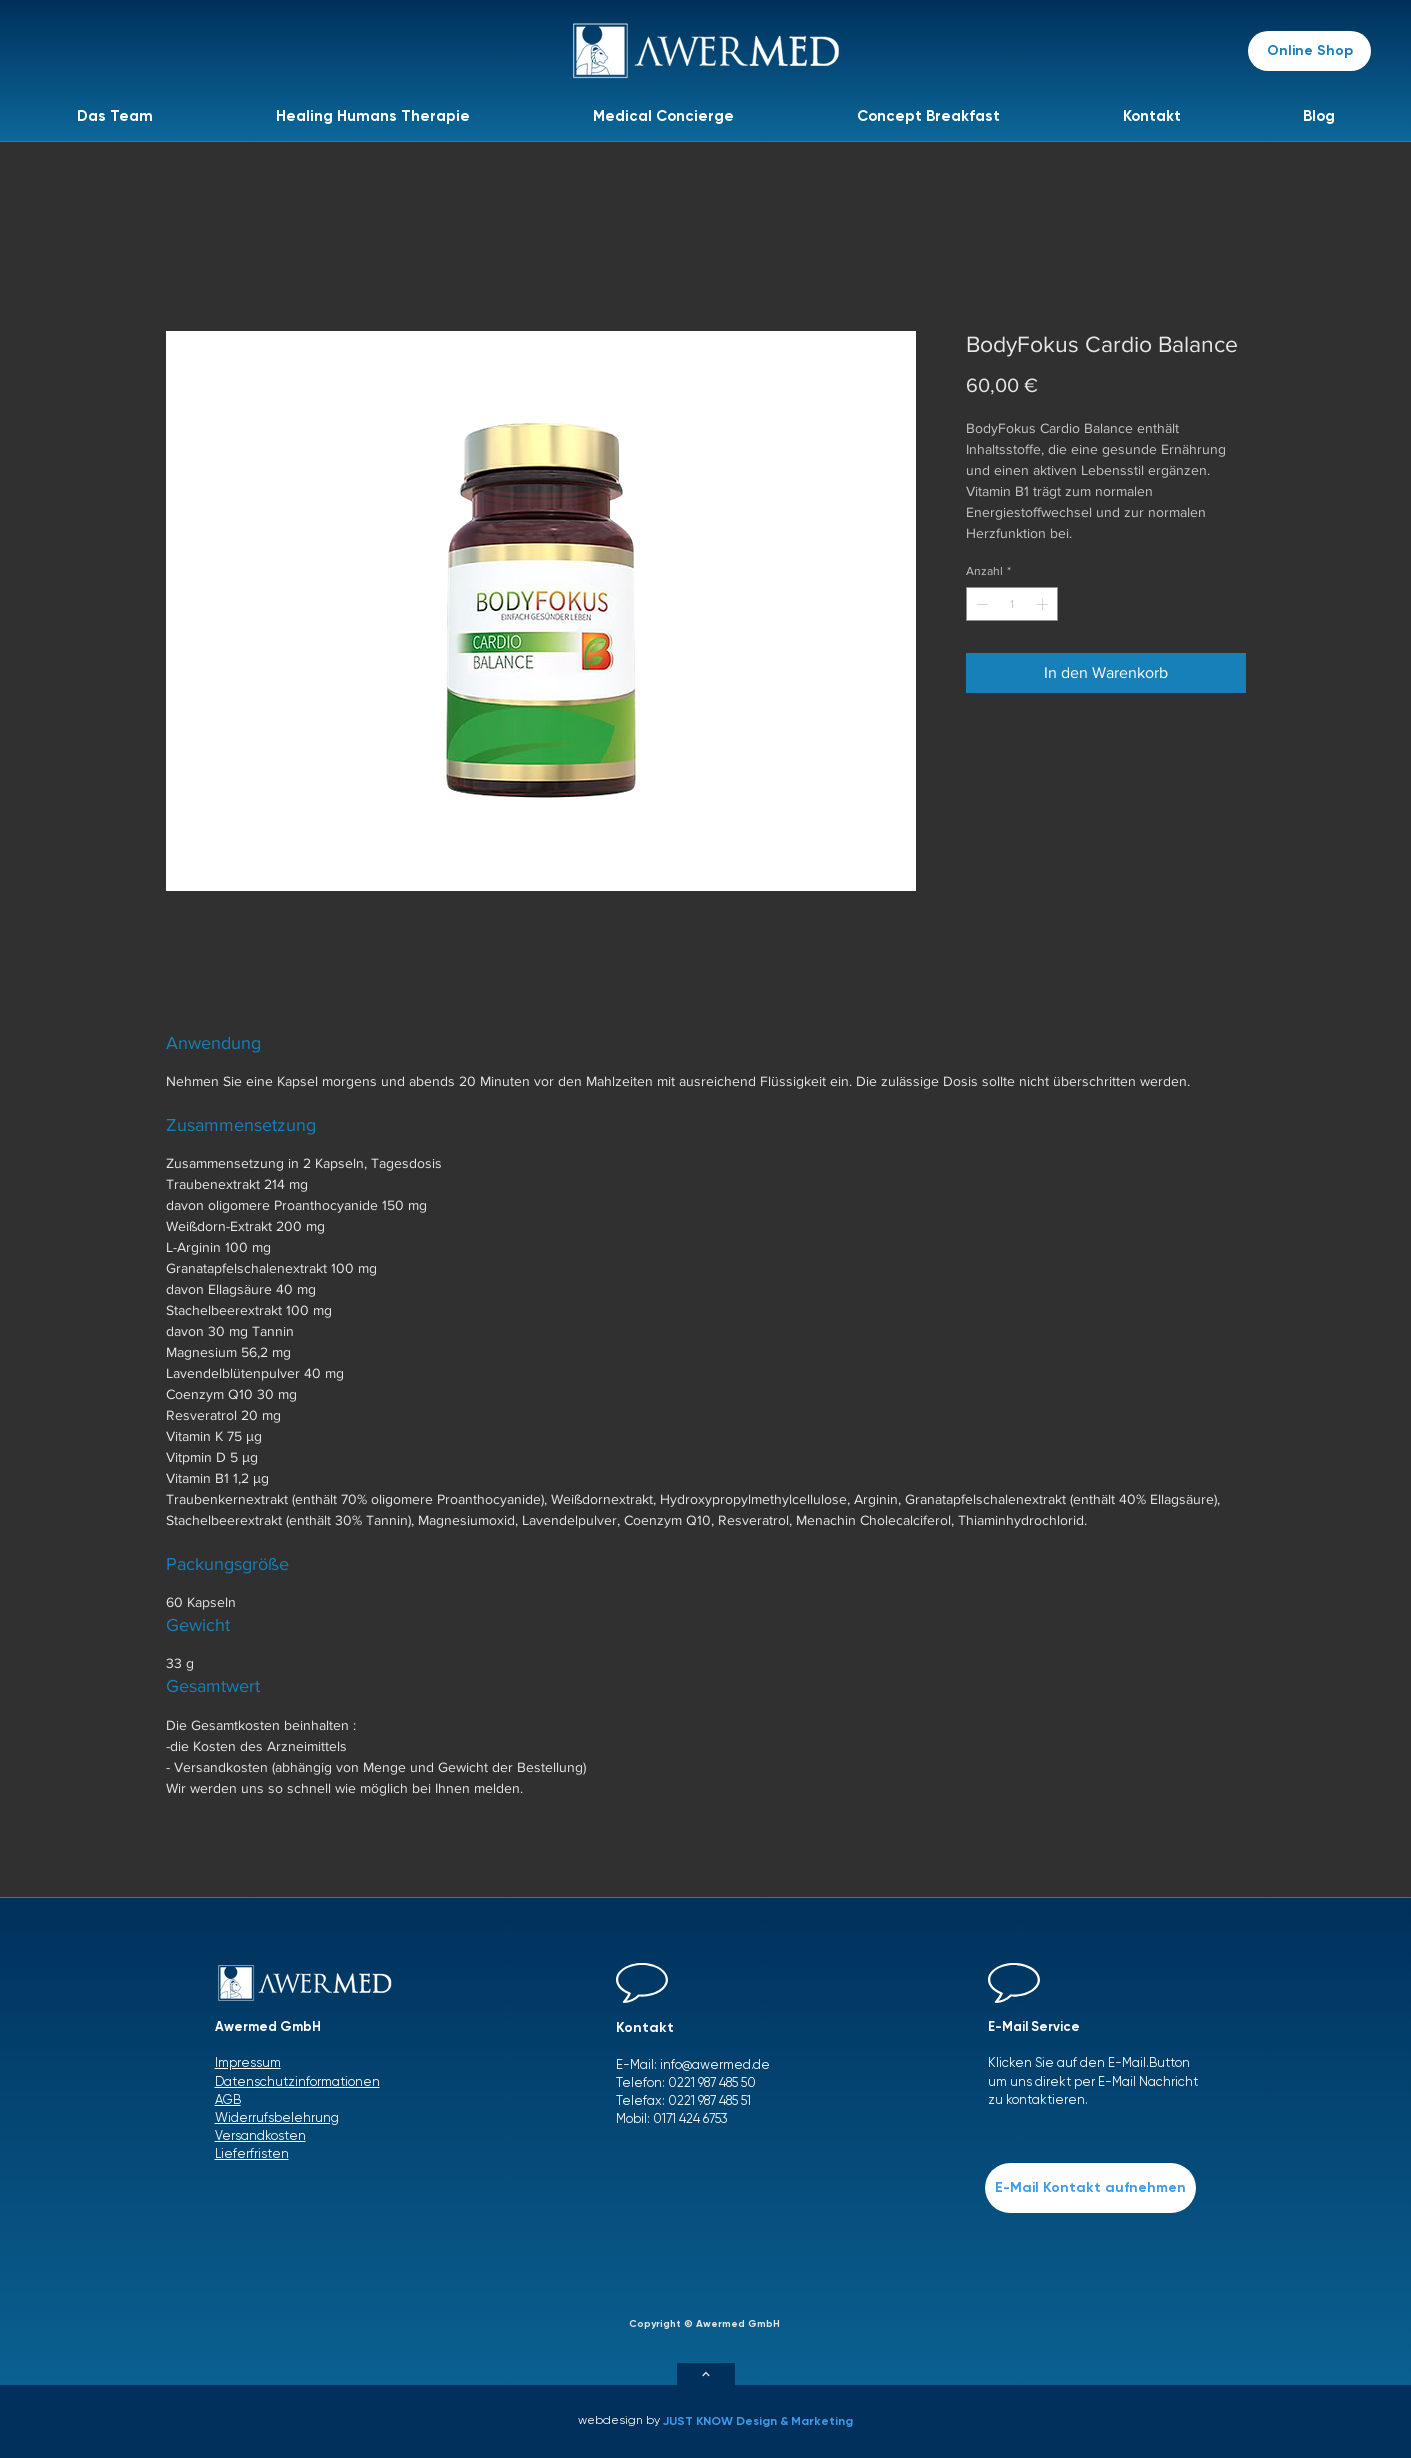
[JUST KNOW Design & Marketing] (763, 2421)
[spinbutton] (1012, 604)
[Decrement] (980, 604)
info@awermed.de (715, 2064)
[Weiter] (706, 2374)
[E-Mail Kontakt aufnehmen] (1090, 2188)
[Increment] (1044, 604)
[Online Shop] (1309, 51)
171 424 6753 (695, 2118)
